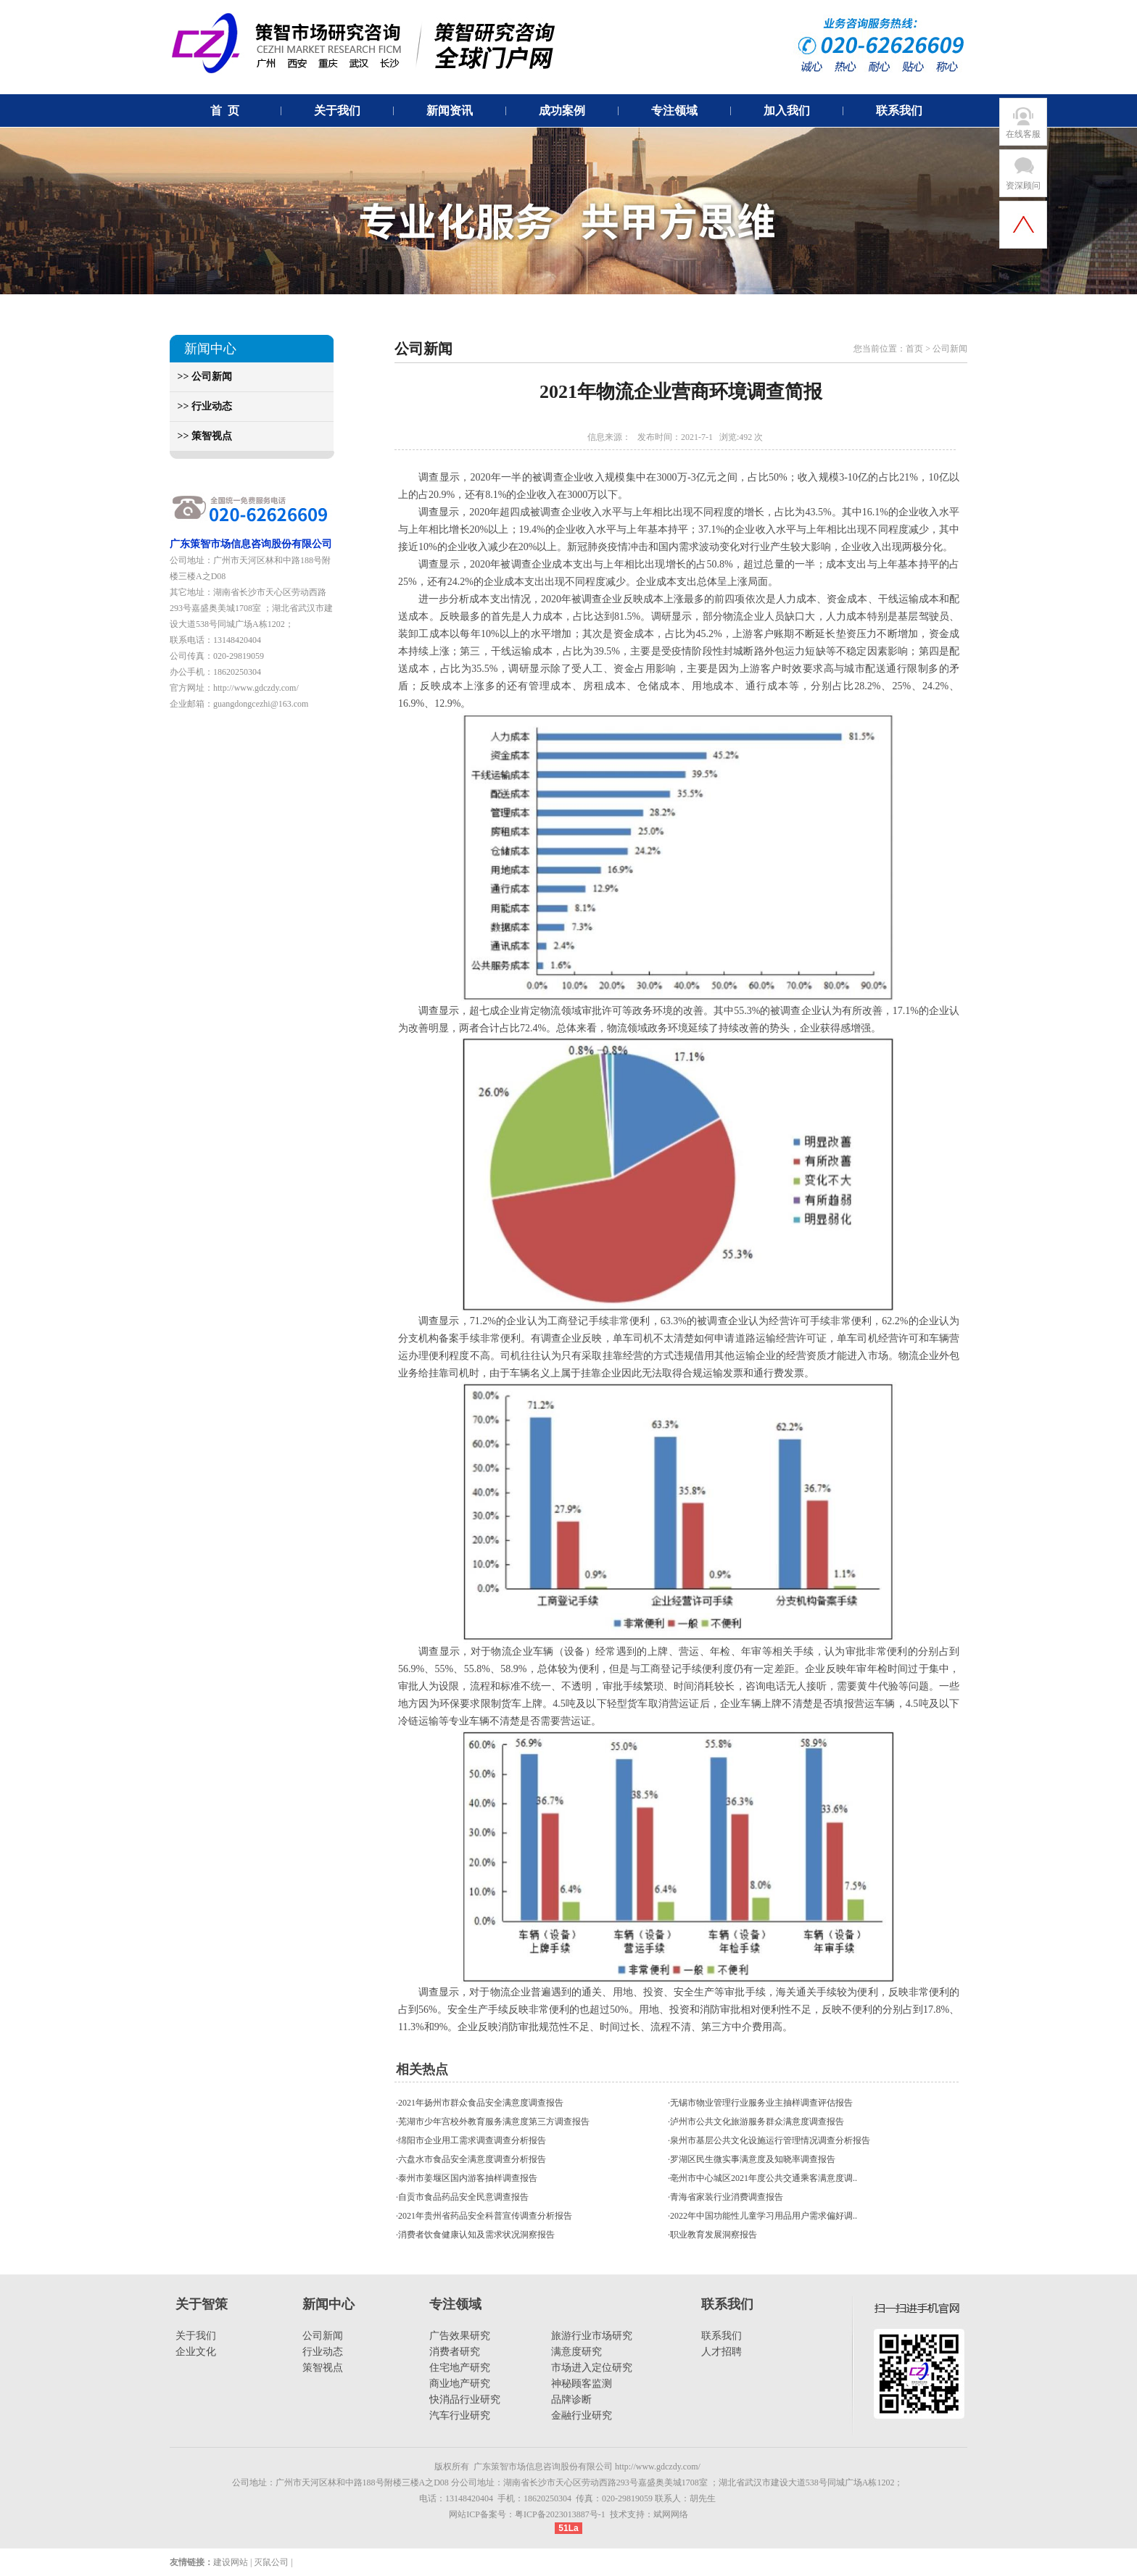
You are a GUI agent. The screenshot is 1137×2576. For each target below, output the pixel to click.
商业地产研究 (459, 2383)
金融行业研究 (581, 2415)
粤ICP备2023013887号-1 (560, 2514)
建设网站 (230, 2562)
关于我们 (195, 2335)
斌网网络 (670, 2514)
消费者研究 (454, 2351)
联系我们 (721, 2335)
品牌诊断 (571, 2399)
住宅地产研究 (459, 2367)
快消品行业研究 (464, 2399)
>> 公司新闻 (201, 376)
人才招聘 (721, 2351)
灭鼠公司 (271, 2562)
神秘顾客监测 (581, 2383)
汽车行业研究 (459, 2415)
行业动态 (322, 2351)
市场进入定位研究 (591, 2367)
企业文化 (195, 2351)
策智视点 (322, 2367)
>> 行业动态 (201, 406)
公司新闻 (322, 2335)
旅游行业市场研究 (591, 2335)
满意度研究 (576, 2351)
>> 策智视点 (201, 436)
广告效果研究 (459, 2335)
